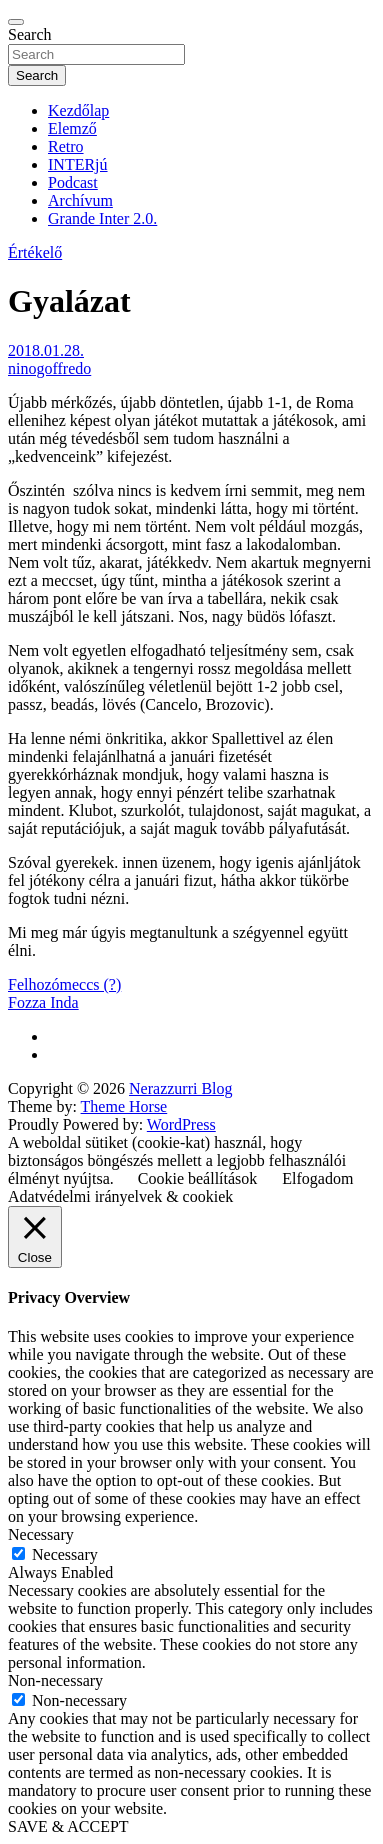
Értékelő (35, 252)
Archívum (80, 200)
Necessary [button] (41, 1534)
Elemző (72, 128)
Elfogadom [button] (317, 1178)
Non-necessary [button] (55, 1680)
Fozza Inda (43, 1002)
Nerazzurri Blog (181, 1088)
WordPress (181, 1124)
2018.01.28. (46, 350)
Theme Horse (124, 1106)
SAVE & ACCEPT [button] (68, 1826)
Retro (66, 146)
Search (30, 34)
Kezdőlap (78, 110)
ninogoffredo (49, 368)
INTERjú (78, 164)
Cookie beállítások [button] (198, 1178)
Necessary (65, 1554)
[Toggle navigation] (16, 22)
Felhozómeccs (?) (64, 984)
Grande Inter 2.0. (102, 218)
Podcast (73, 182)
